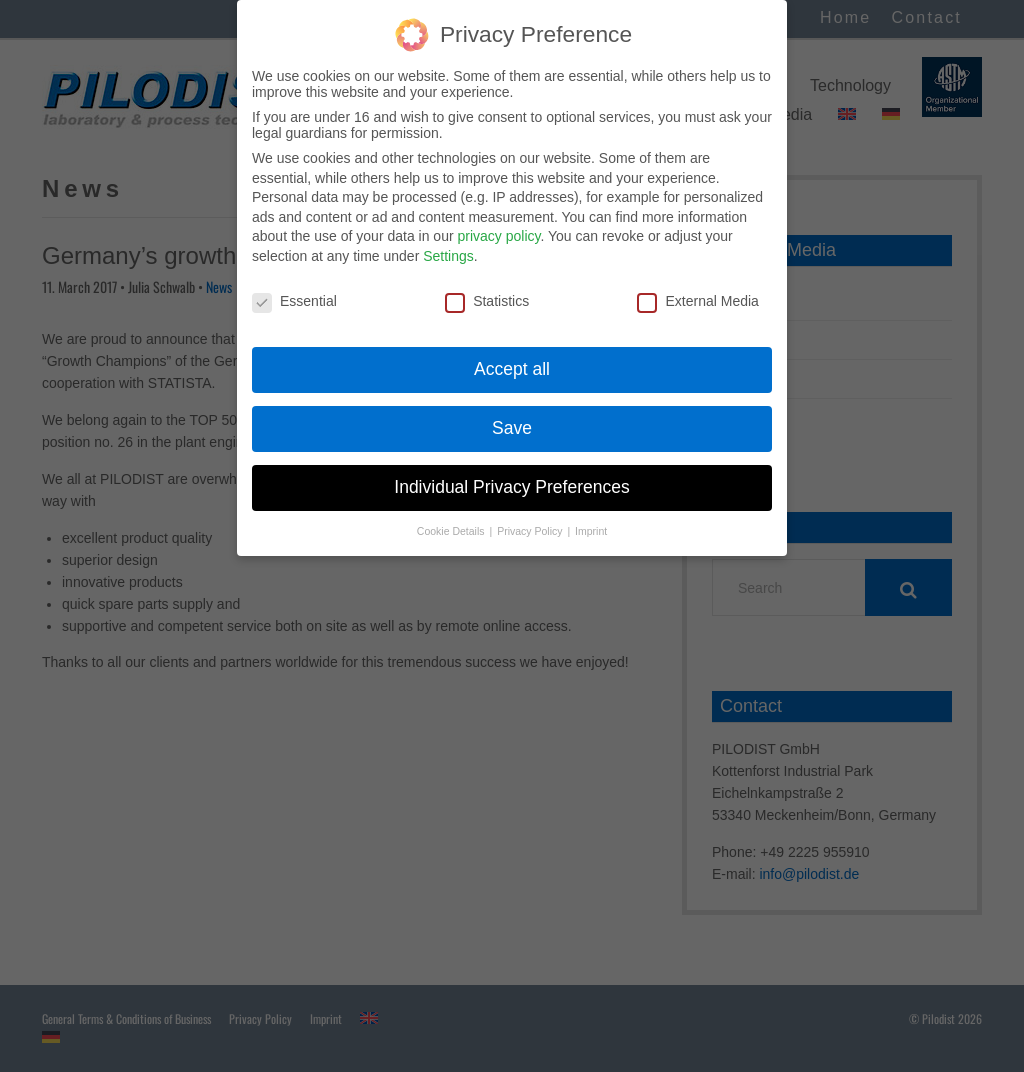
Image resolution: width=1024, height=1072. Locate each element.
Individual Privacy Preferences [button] (511, 476)
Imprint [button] (591, 520)
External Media (697, 289)
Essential (294, 289)
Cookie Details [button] (452, 520)
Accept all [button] (512, 358)
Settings (448, 245)
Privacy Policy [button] (531, 520)
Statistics (487, 289)
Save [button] (512, 417)
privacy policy (498, 225)
